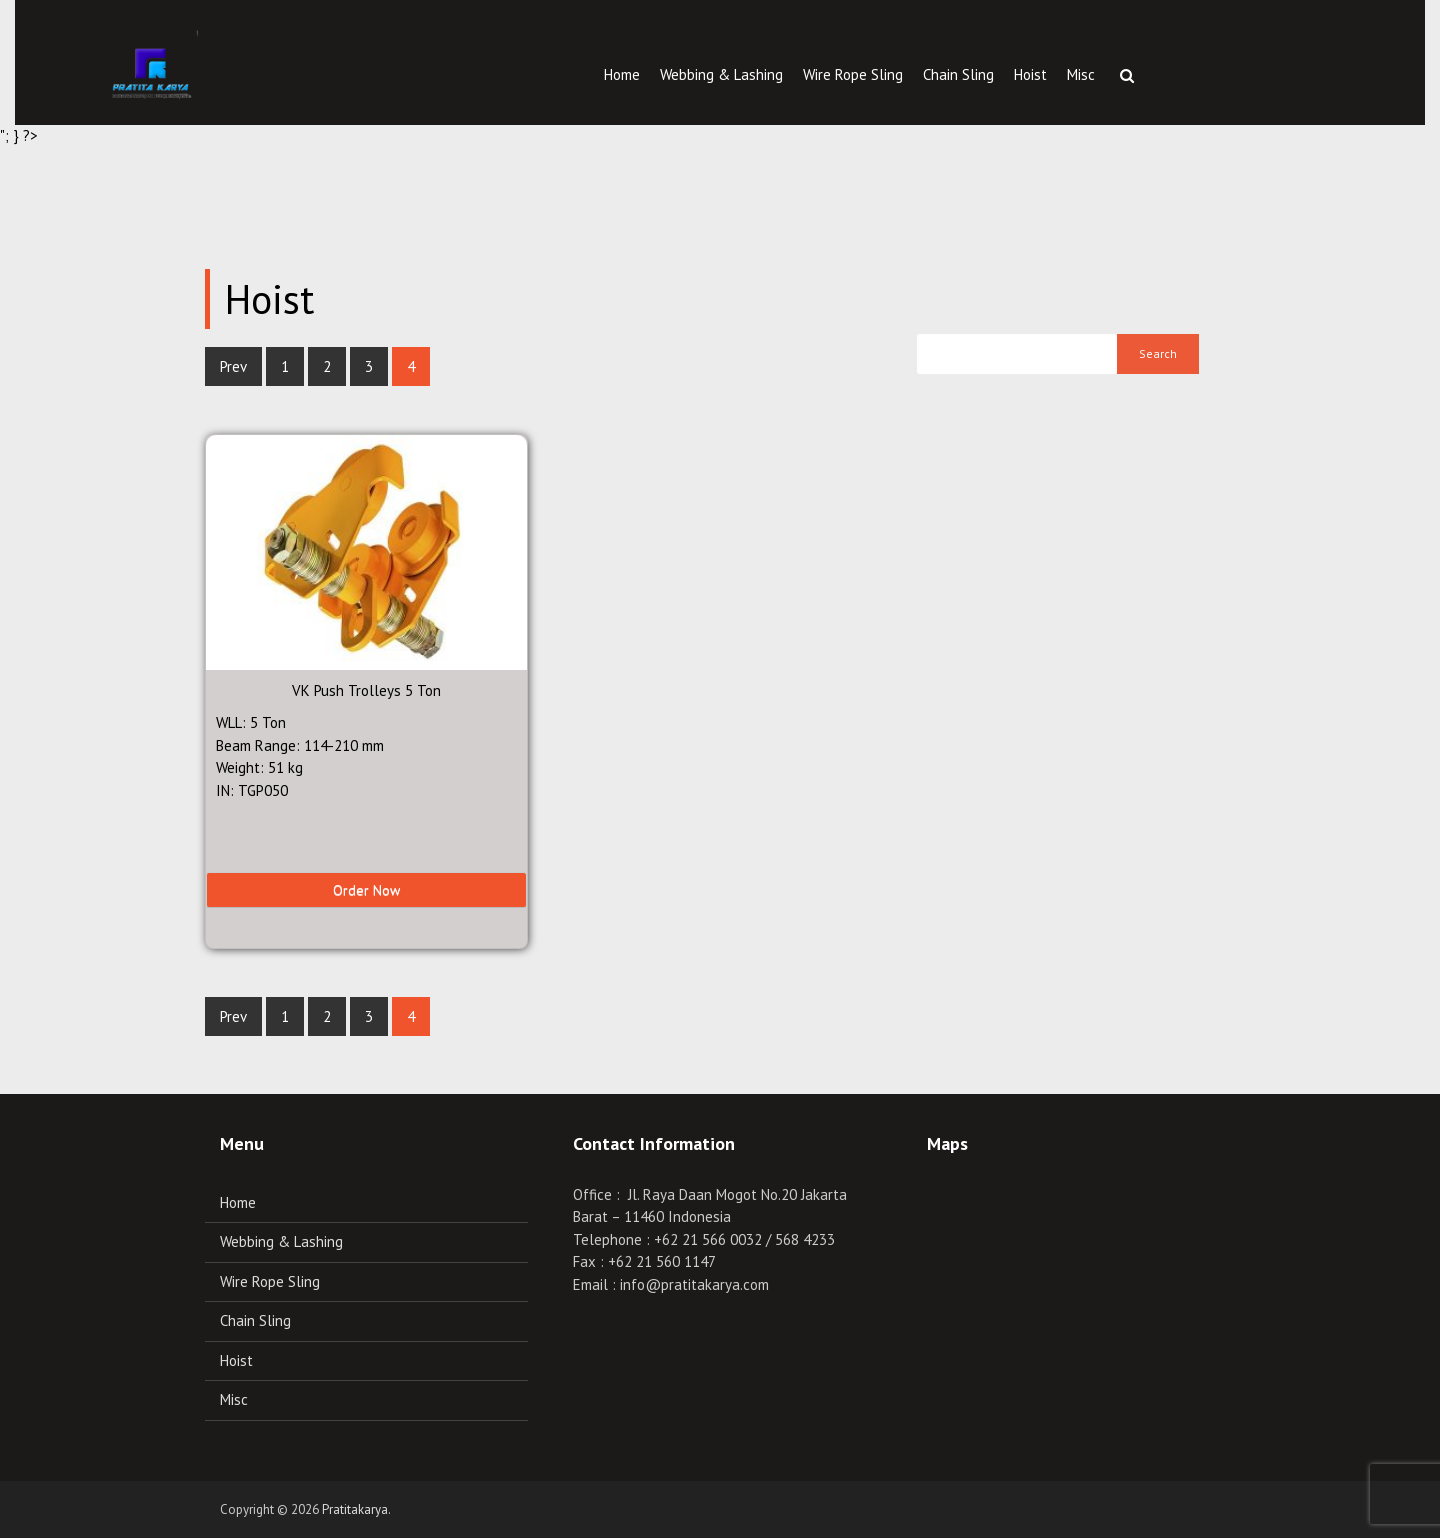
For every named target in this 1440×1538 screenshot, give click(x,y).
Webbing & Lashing (721, 74)
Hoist (1030, 74)
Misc (1081, 74)
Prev (233, 366)
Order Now (366, 890)
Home (622, 74)
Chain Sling (958, 74)
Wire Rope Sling (853, 74)
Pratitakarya (355, 1509)
